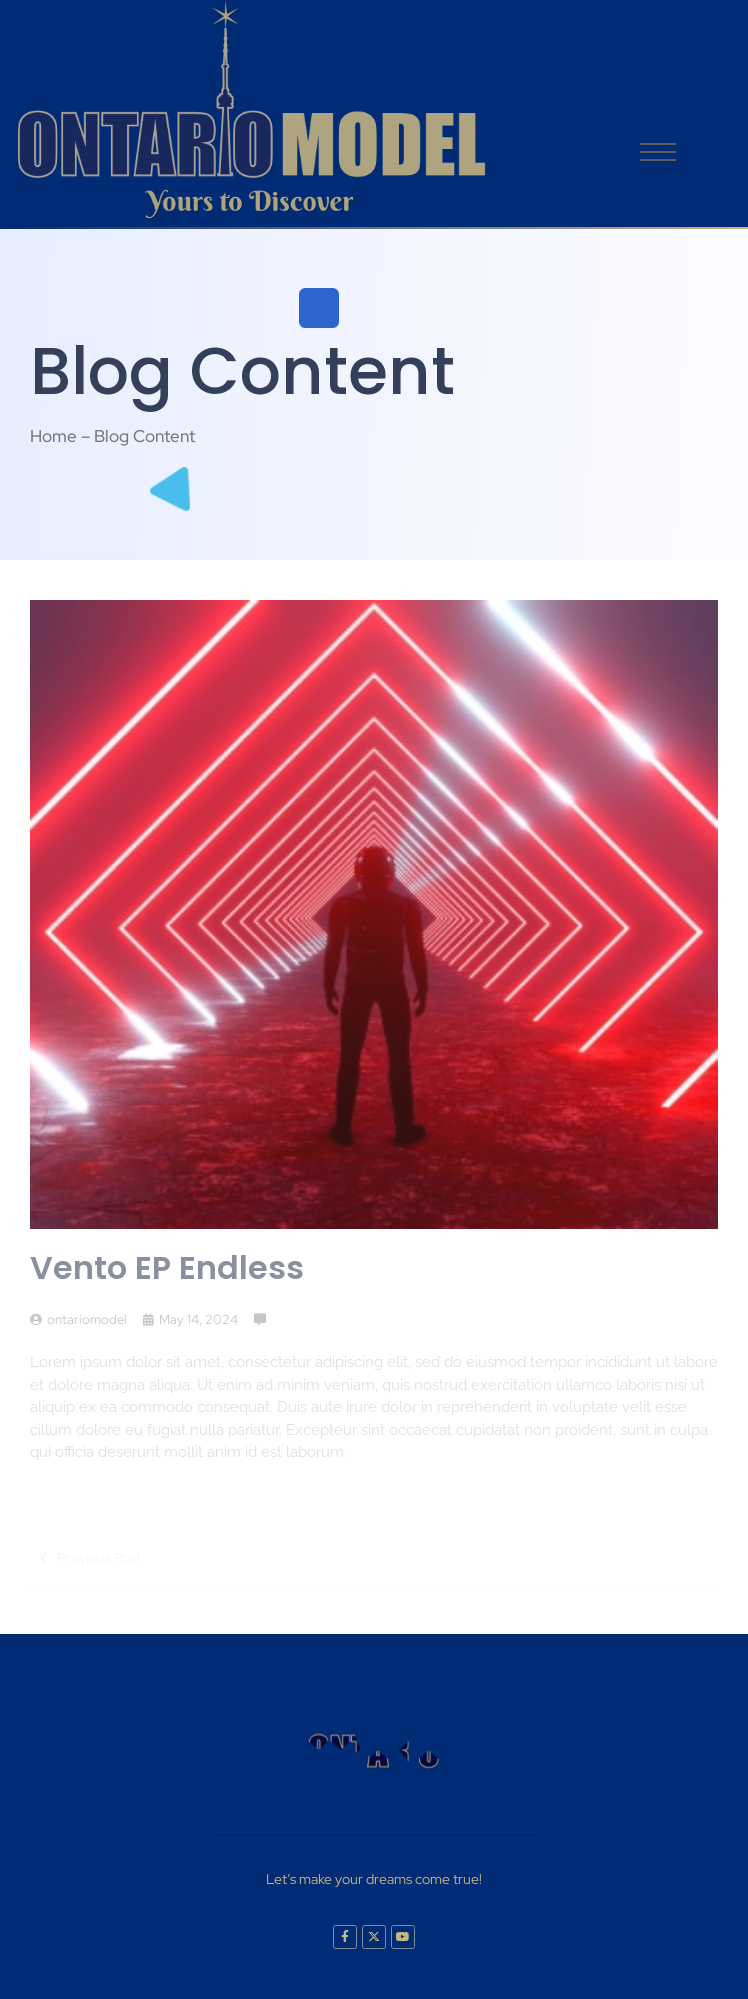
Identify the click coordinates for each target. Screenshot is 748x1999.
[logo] (250, 110)
